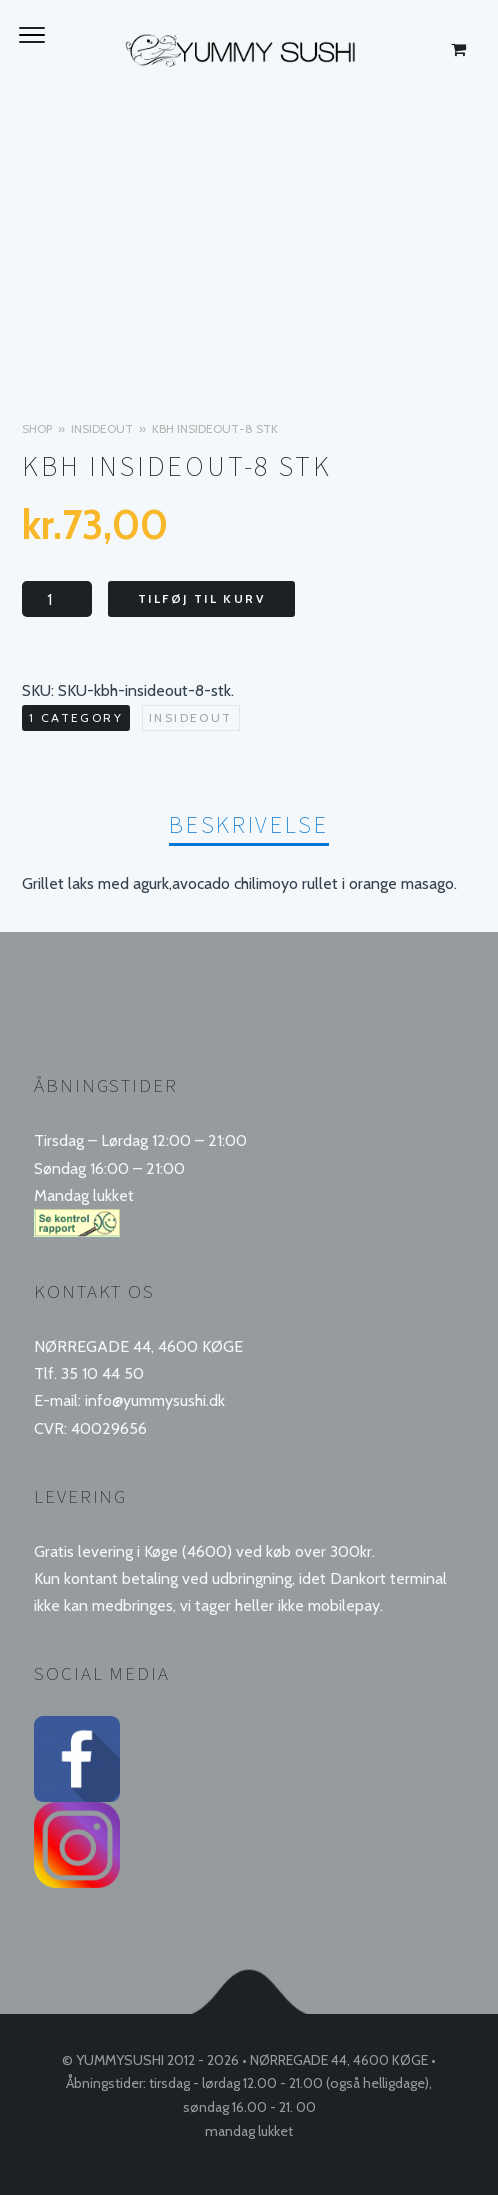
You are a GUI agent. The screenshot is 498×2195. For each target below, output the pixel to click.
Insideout (102, 428)
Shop (37, 428)
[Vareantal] (57, 599)
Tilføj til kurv (201, 598)
